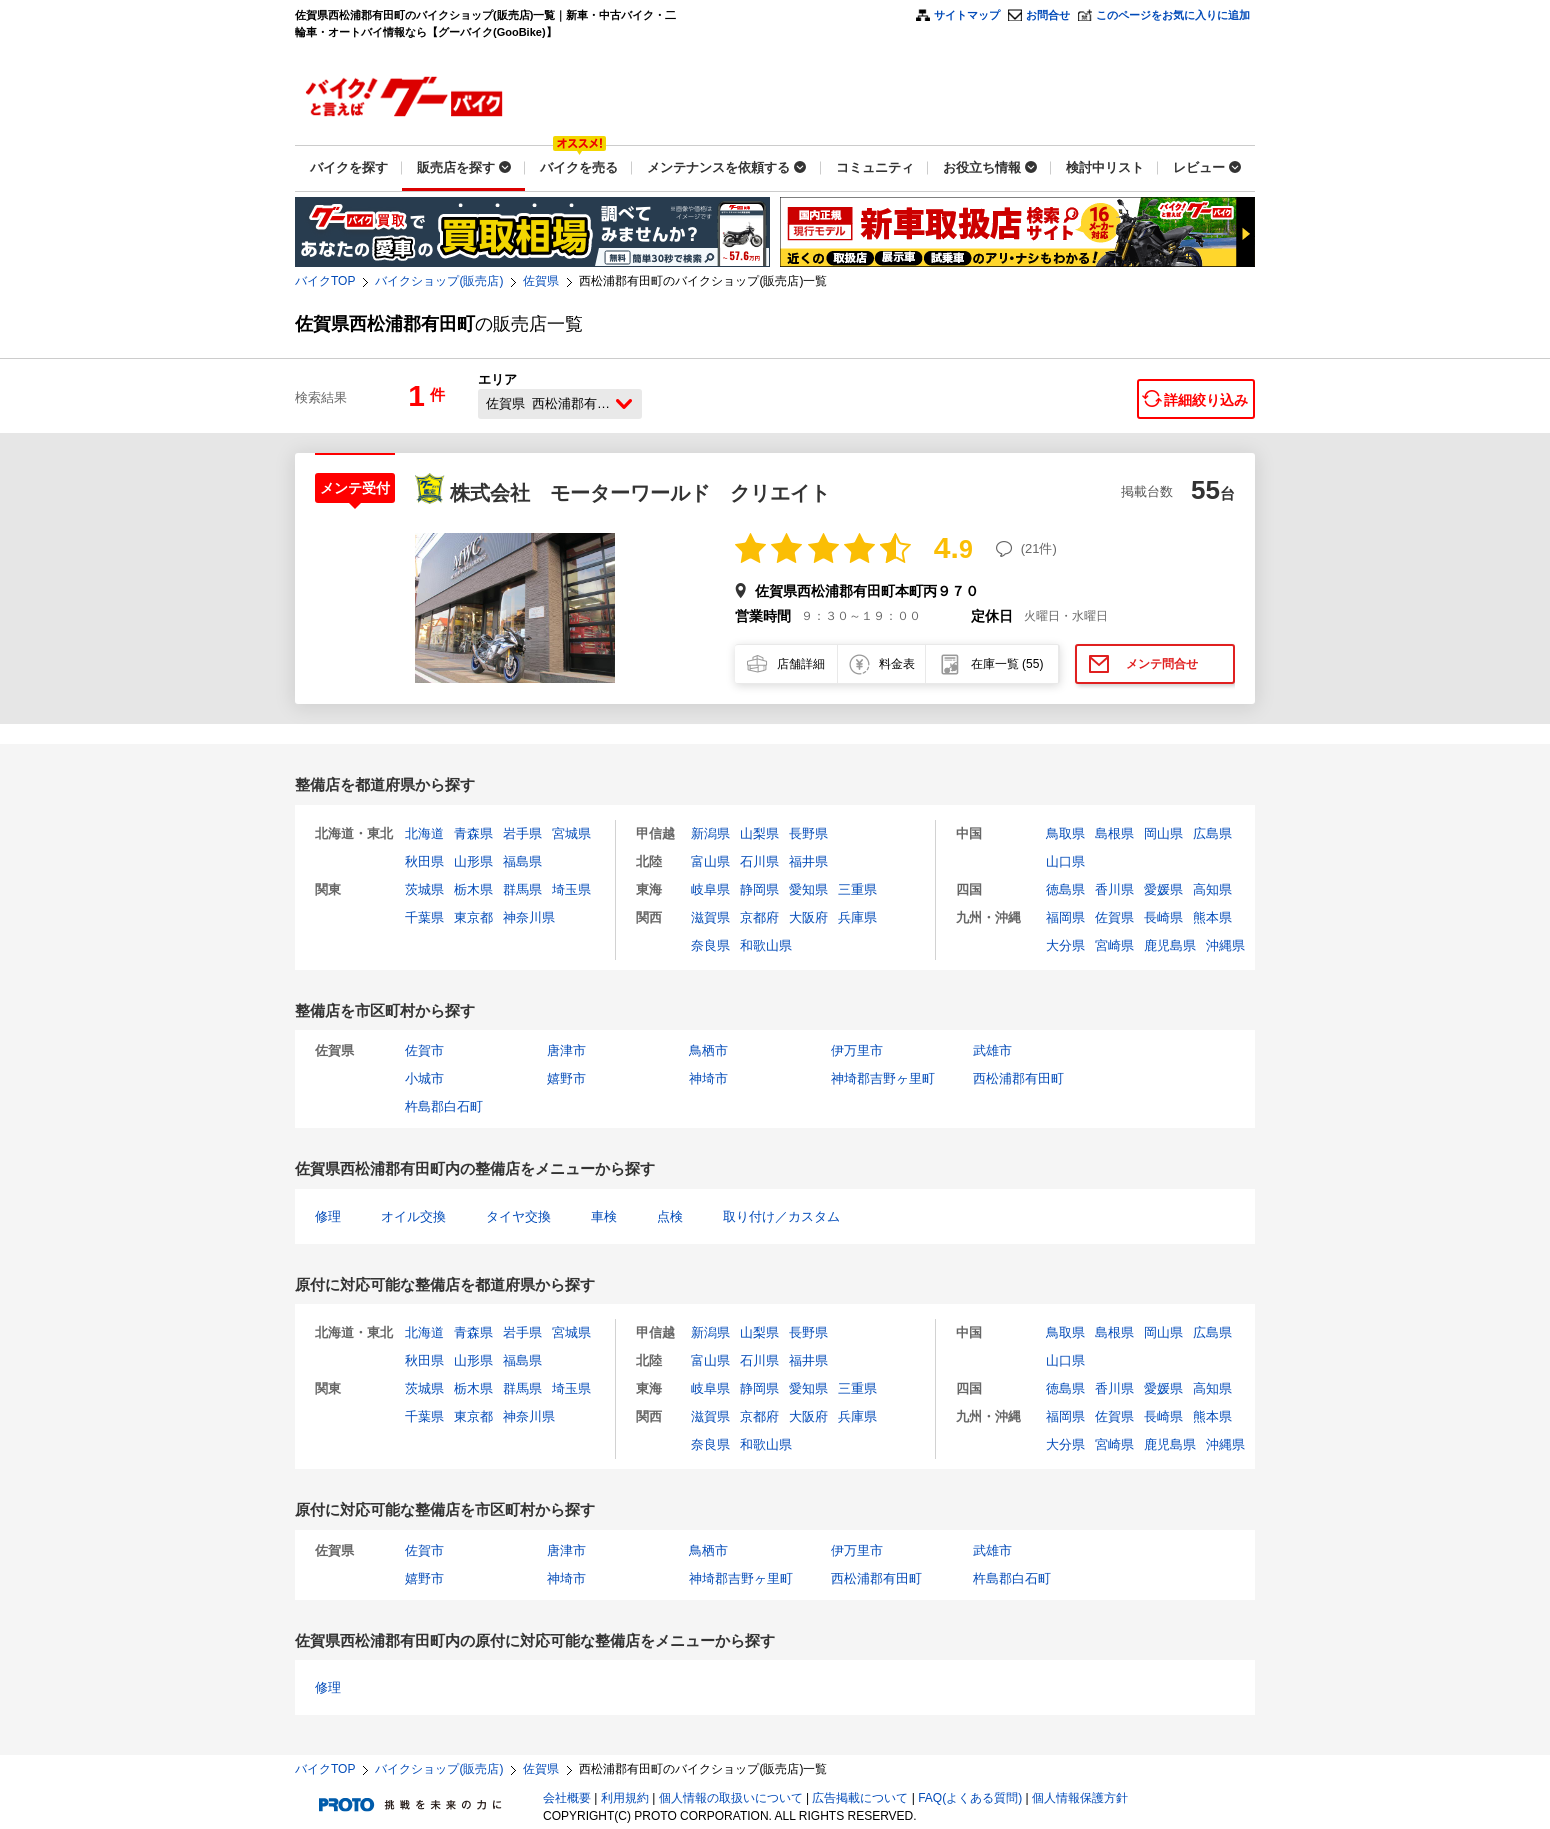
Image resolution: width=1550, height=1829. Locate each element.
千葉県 (424, 917)
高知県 (1212, 889)
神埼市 (708, 1078)
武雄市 (992, 1050)
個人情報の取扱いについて (731, 1798)
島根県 (1114, 833)
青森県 (473, 833)
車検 (604, 1216)
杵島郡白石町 (444, 1106)
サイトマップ (967, 15)
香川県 (1114, 889)
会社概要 (567, 1798)
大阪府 (808, 917)
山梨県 (759, 833)
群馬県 (522, 889)
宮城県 (571, 833)
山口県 (1065, 861)
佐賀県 (541, 281)
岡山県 (1163, 833)
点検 (670, 1216)
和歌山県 (766, 945)
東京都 (473, 917)
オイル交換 (413, 1216)
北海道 (424, 833)
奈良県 (710, 945)
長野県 (808, 833)
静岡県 (759, 889)
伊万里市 (857, 1050)
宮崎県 (1114, 945)
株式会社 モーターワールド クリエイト (640, 493)
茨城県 (424, 889)
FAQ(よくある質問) (970, 1798)
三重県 (857, 889)
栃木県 (473, 889)
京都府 (759, 917)
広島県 (1212, 833)
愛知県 (808, 889)
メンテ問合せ (1162, 664)
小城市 (424, 1078)
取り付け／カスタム (781, 1216)
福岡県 (1065, 917)
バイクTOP (325, 281)
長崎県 (1163, 917)
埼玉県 (571, 889)
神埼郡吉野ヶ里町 (883, 1078)
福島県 (522, 861)
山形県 (473, 861)
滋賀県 (710, 917)
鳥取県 (1065, 833)
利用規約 (625, 1798)
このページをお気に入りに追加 (1173, 15)
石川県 (759, 861)
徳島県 (1065, 889)
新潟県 (710, 833)
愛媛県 (1163, 889)
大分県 (1065, 945)
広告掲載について (860, 1798)
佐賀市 (424, 1050)
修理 (328, 1216)
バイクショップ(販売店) (439, 281)
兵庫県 (857, 917)
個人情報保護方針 (1080, 1798)
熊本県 (1212, 917)
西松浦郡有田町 (1018, 1078)
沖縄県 (1225, 945)
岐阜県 (710, 889)
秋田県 (424, 861)
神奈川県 (529, 917)
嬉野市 (566, 1078)
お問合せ (1048, 15)
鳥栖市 (708, 1050)
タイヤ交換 (518, 1216)
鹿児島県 (1170, 945)
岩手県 (522, 833)
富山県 (710, 861)
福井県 (808, 861)
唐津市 (566, 1050)
